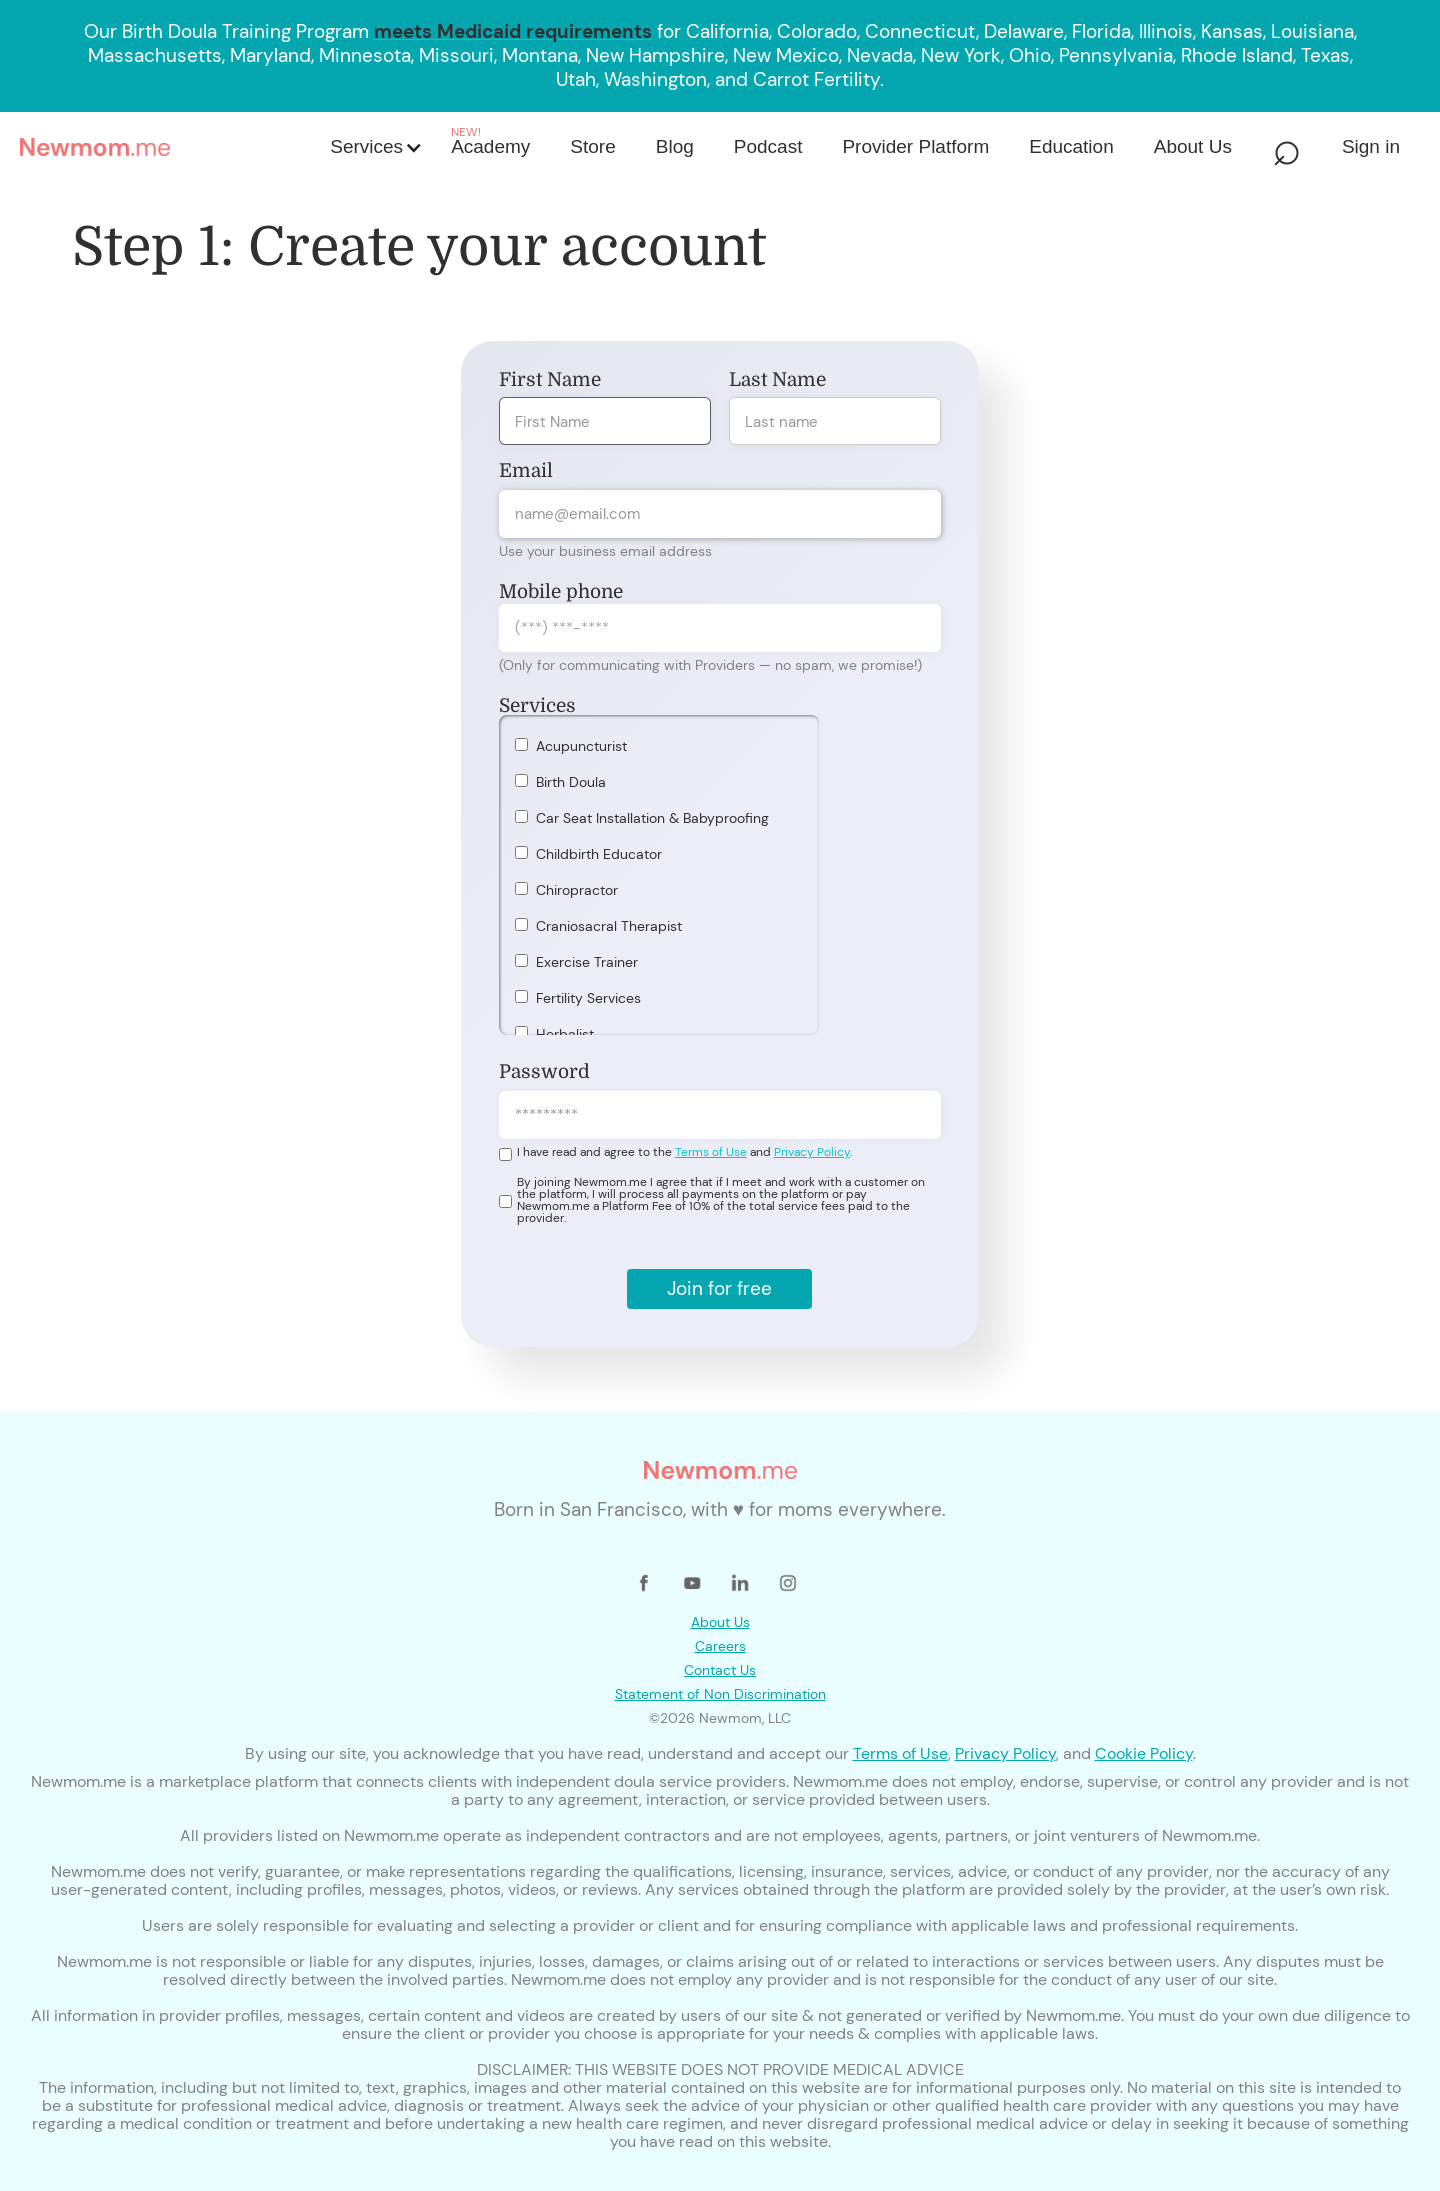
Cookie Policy (1144, 1753)
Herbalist (565, 1034)
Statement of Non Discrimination (720, 1694)
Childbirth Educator (599, 854)
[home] (169, 147)
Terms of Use (711, 1152)
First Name (550, 380)
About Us (720, 1622)
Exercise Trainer (587, 962)
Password (544, 1072)
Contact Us (720, 1670)
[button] (374, 147)
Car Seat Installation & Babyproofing (652, 818)
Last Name (777, 380)
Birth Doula (571, 782)
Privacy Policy (812, 1152)
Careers (720, 1646)
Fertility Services (588, 998)
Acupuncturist (581, 746)
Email (526, 471)
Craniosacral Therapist (609, 926)
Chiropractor (577, 890)
